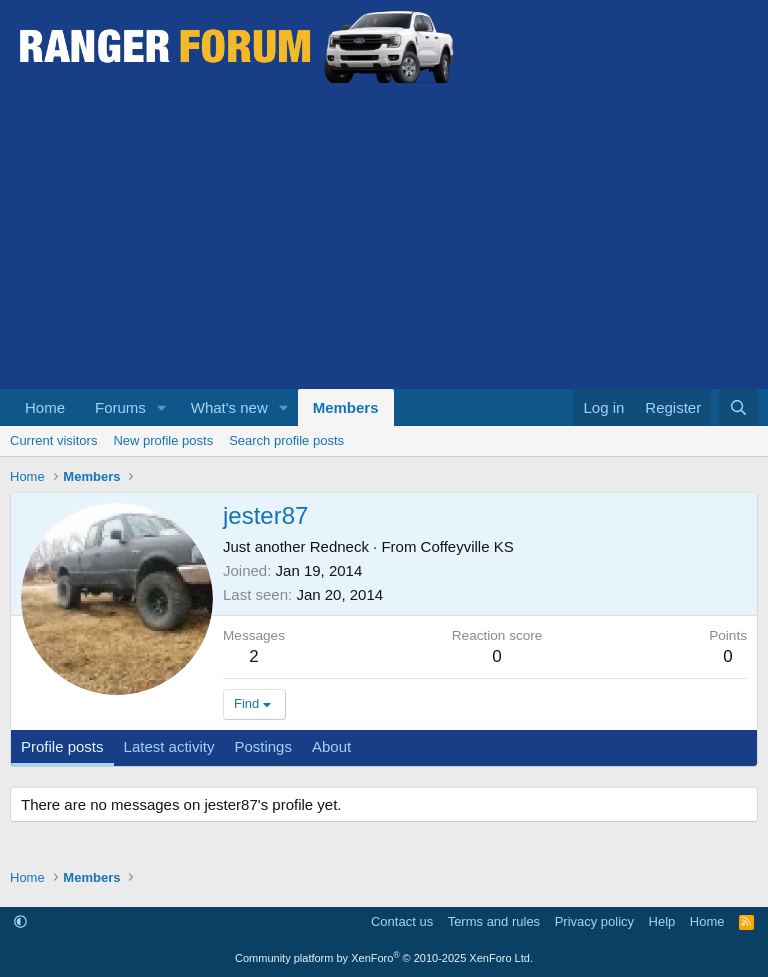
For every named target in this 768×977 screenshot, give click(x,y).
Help (662, 921)
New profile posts (163, 440)
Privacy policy (594, 921)
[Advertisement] (384, 239)
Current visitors (53, 440)
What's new (229, 407)
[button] (162, 407)
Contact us (402, 921)
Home (45, 407)
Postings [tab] (263, 746)
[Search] (738, 407)
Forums (120, 407)
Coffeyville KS (467, 546)
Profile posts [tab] (62, 746)
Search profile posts (286, 440)
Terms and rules (494, 921)
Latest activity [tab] (169, 746)
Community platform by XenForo (384, 958)
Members (346, 407)
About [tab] (331, 746)
